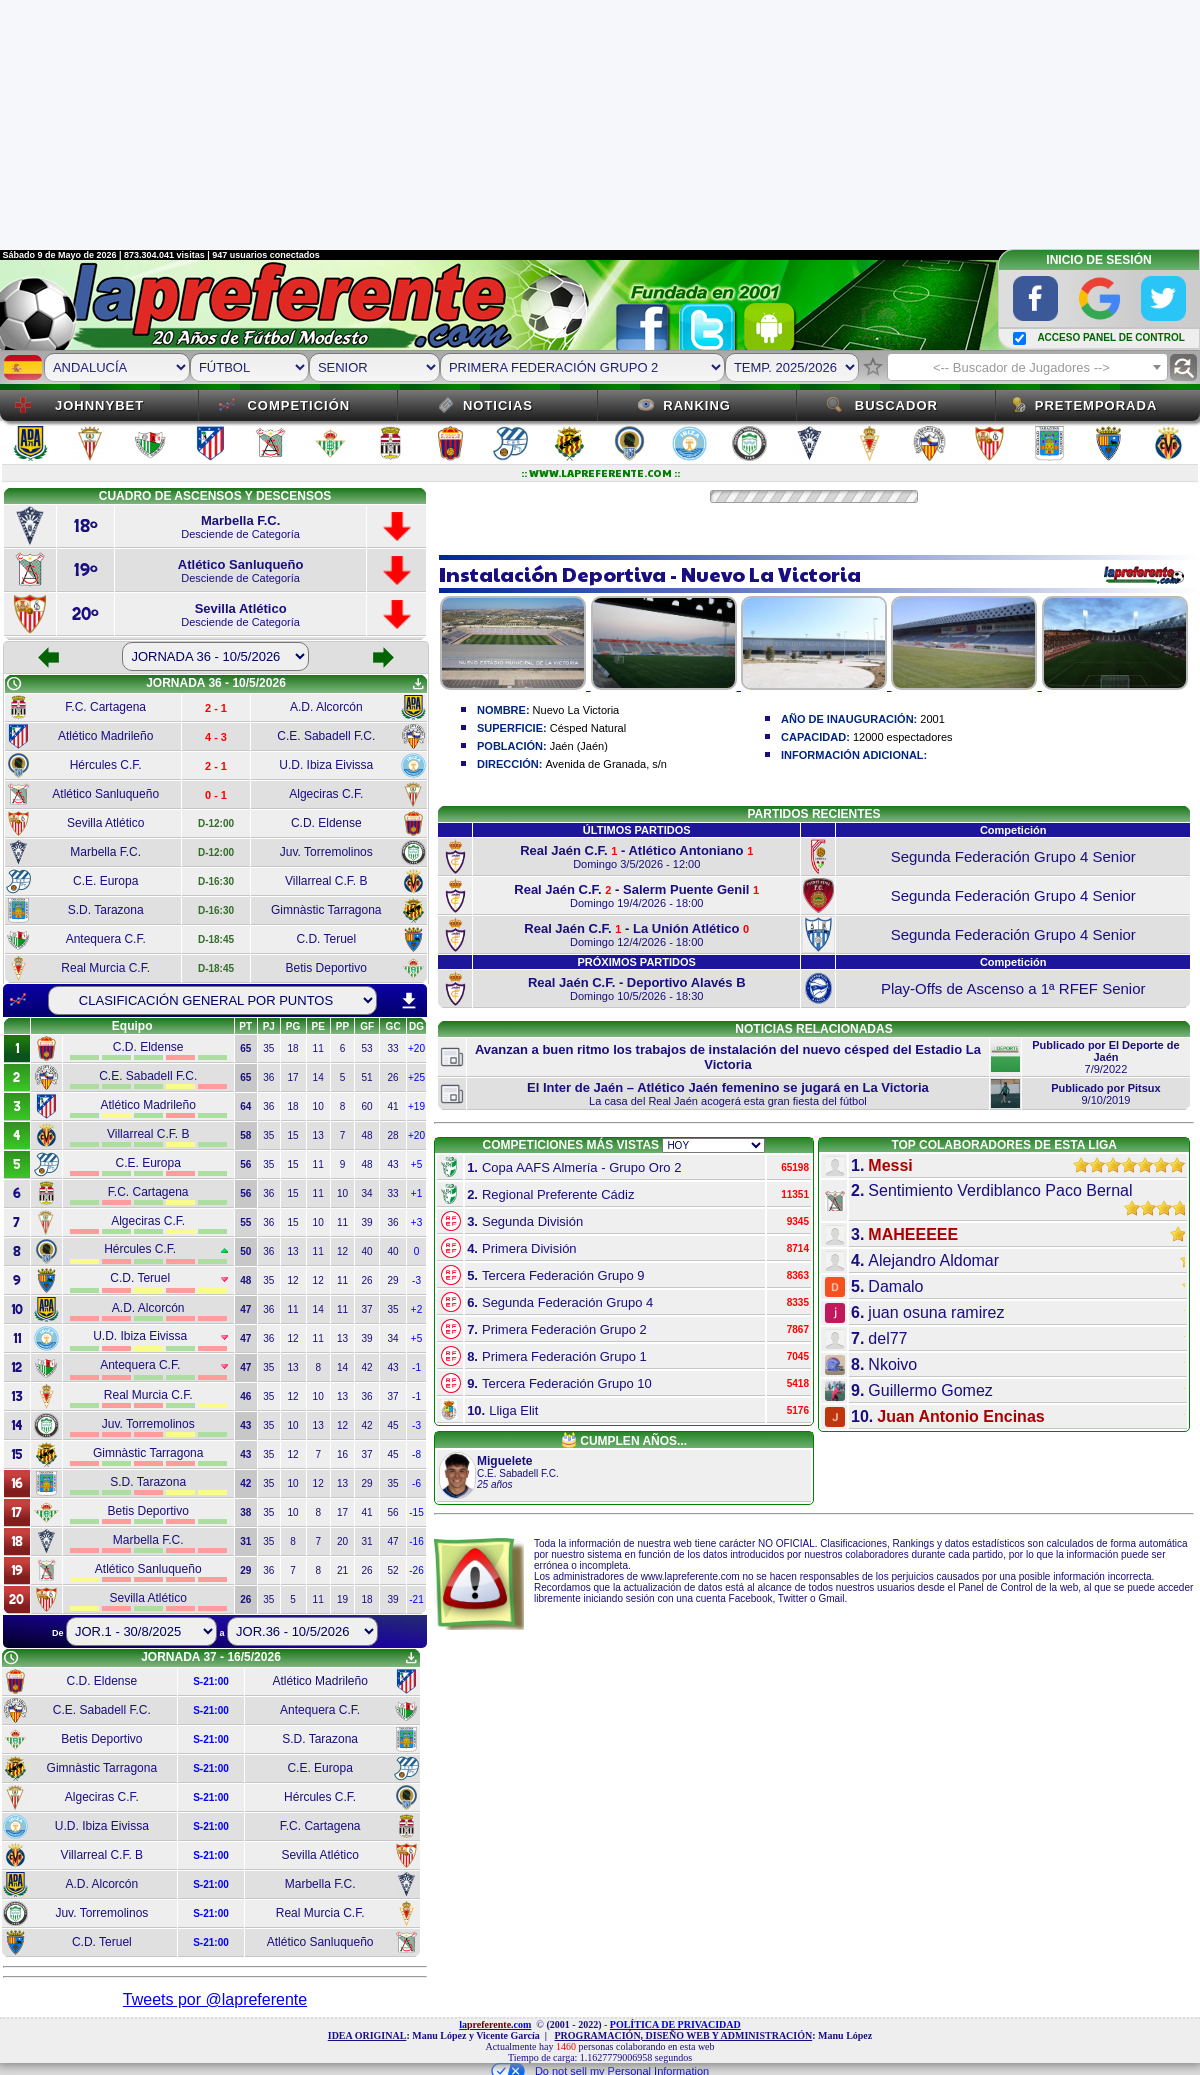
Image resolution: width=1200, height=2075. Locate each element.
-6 (416, 1483)
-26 (416, 1570)
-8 (416, 1454)
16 (342, 1454)
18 (292, 1048)
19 (342, 1599)
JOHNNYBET (99, 405)
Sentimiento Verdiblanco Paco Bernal (1000, 1190)
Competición (298, 405)
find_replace (1183, 367)
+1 (416, 1193)
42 (367, 1367)
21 (342, 1570)
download (409, 1001)
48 (367, 1135)
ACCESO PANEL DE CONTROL (1110, 337)
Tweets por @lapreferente (215, 1999)
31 (367, 1541)
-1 (416, 1367)
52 (393, 1570)
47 (393, 1541)
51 (367, 1077)
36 (268, 1077)
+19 (416, 1106)
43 (393, 1164)
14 (318, 1077)
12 (342, 1251)
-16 (416, 1541)
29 (393, 1280)
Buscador (896, 405)
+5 (416, 1164)
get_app (418, 684)
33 (393, 1048)
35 (268, 1048)
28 (393, 1135)
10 (318, 1106)
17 (292, 1077)
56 (393, 1512)
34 (367, 1193)
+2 (416, 1309)
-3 (416, 1280)
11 (318, 1048)
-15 (416, 1512)
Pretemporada (1096, 405)
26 (393, 1077)
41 (393, 1106)
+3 (416, 1222)
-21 (416, 1599)
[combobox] (1027, 367)
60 (367, 1106)
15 (292, 1135)
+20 (416, 1048)
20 (342, 1541)
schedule (14, 684)
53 (367, 1048)
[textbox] (1027, 368)
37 (367, 1309)
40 (367, 1251)
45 (393, 1425)
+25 (416, 1077)
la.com (495, 2024)
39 (367, 1222)
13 (318, 1135)
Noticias (498, 405)
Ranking (697, 405)
